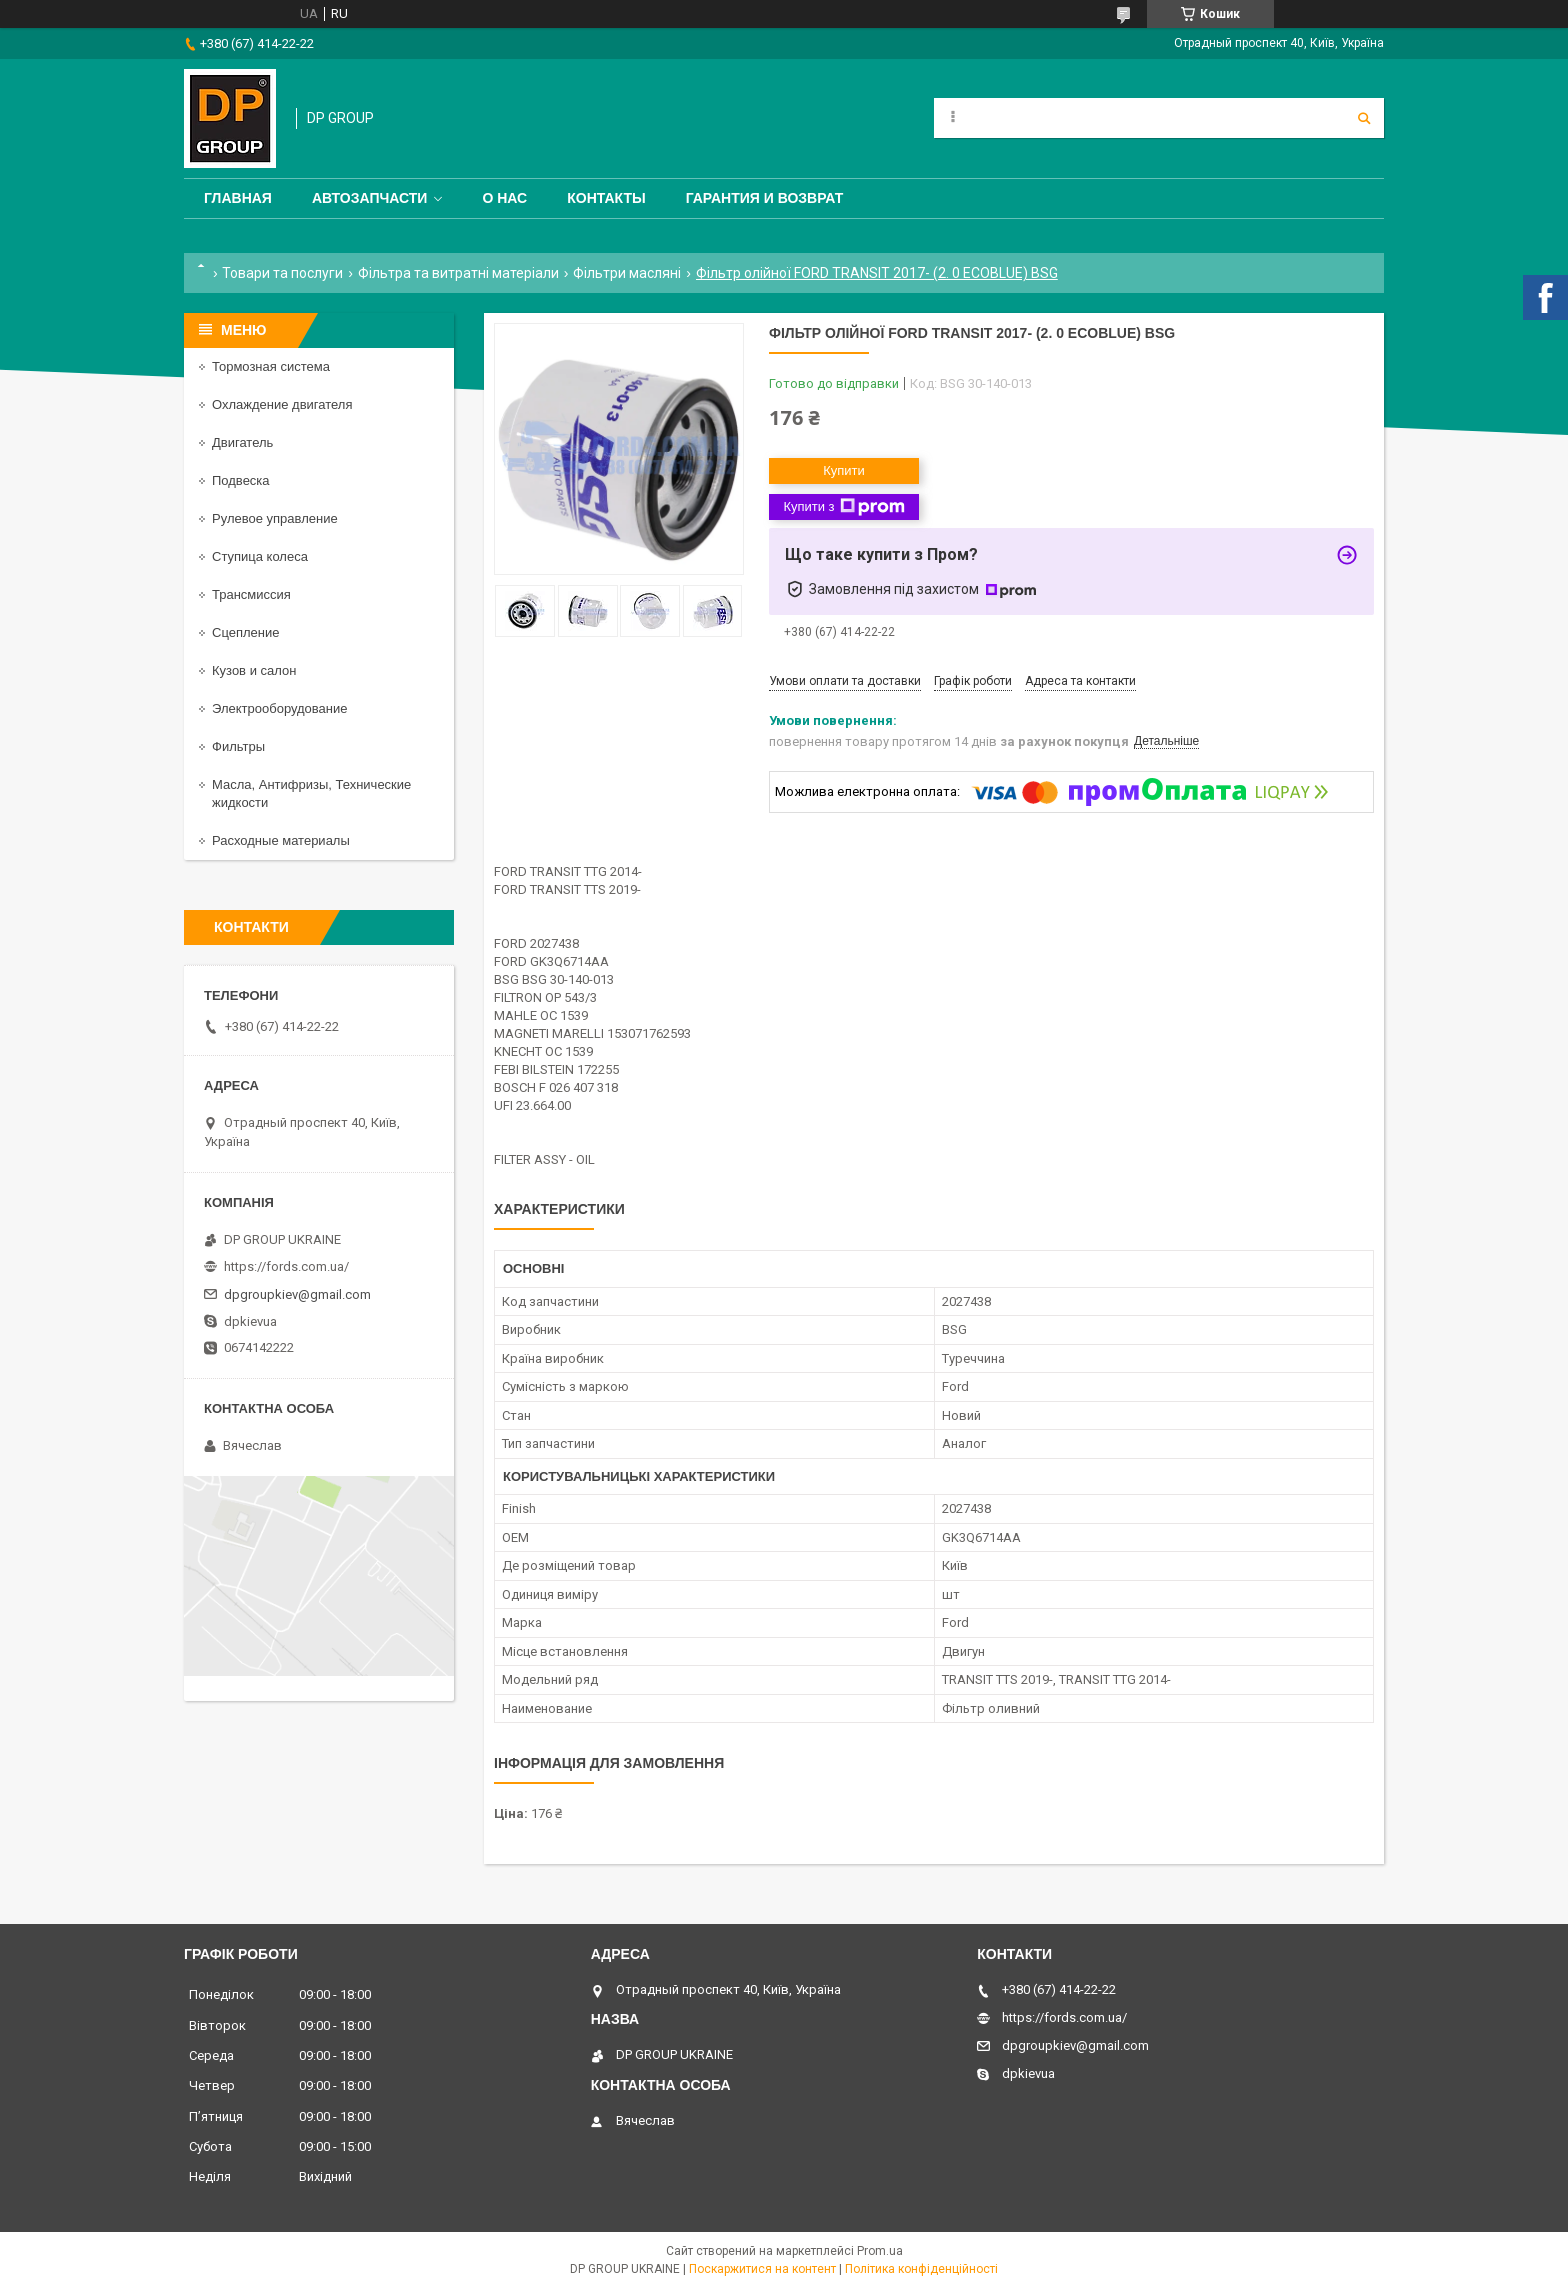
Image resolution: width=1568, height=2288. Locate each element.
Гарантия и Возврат (765, 198)
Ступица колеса (260, 556)
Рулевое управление (275, 518)
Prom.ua (880, 2251)
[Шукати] (1364, 118)
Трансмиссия (251, 594)
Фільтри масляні (627, 273)
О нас (504, 198)
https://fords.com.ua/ (286, 1266)
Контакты (606, 198)
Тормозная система (271, 366)
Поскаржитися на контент (762, 2269)
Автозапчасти (370, 198)
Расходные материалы (281, 840)
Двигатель (242, 442)
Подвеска (241, 480)
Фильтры (238, 746)
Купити (844, 470)
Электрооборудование (280, 708)
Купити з (843, 507)
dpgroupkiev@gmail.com (297, 1294)
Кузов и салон (254, 670)
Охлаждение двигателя (282, 404)
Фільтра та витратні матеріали (458, 273)
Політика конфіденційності (921, 2269)
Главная (238, 198)
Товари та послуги (282, 273)
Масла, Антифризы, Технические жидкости (311, 793)
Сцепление (245, 632)
